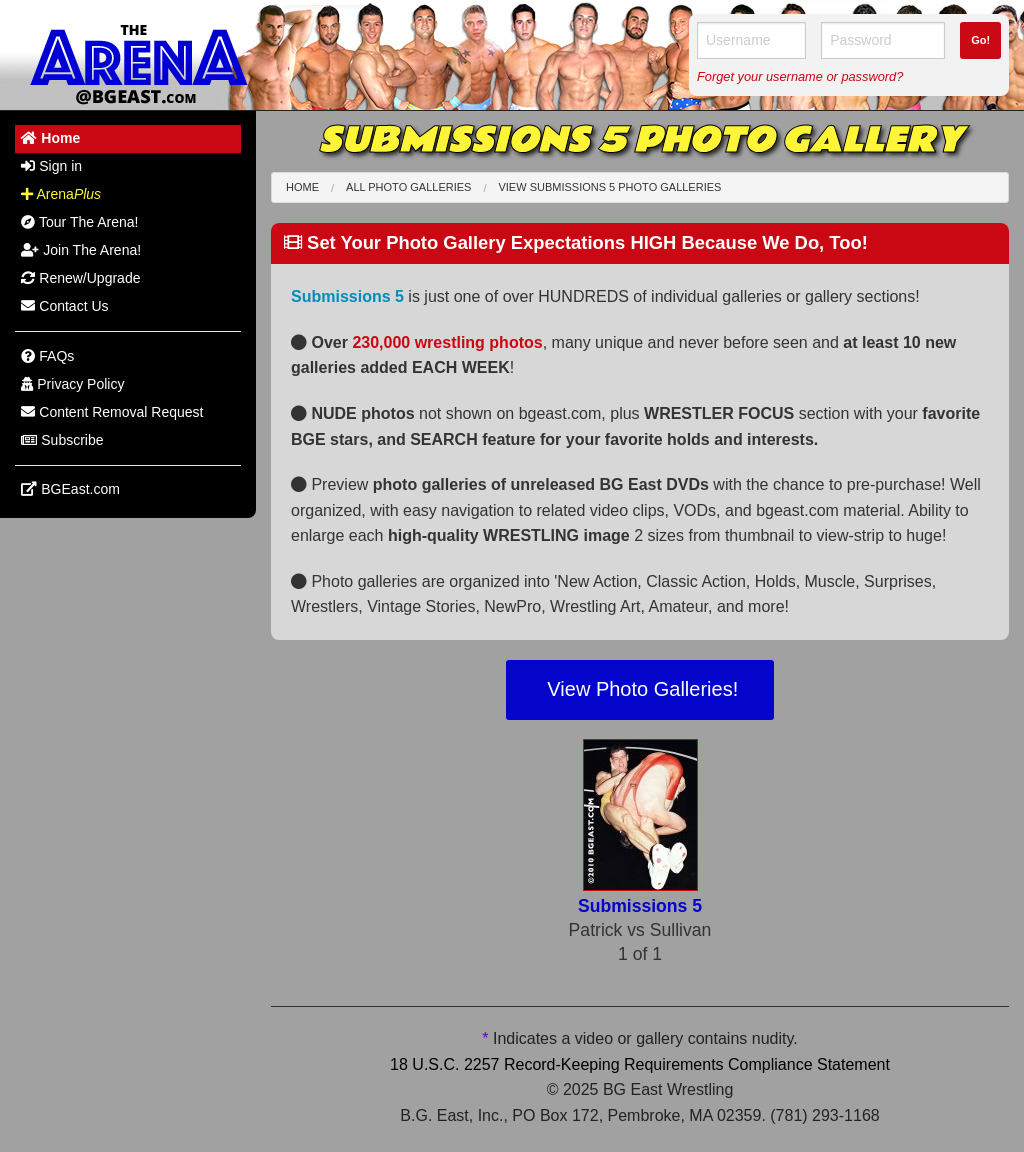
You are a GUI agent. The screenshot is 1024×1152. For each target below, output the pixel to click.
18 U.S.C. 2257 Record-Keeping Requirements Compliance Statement (640, 1064)
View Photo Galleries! (640, 689)
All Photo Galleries (408, 187)
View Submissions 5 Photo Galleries (609, 187)
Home (302, 187)
